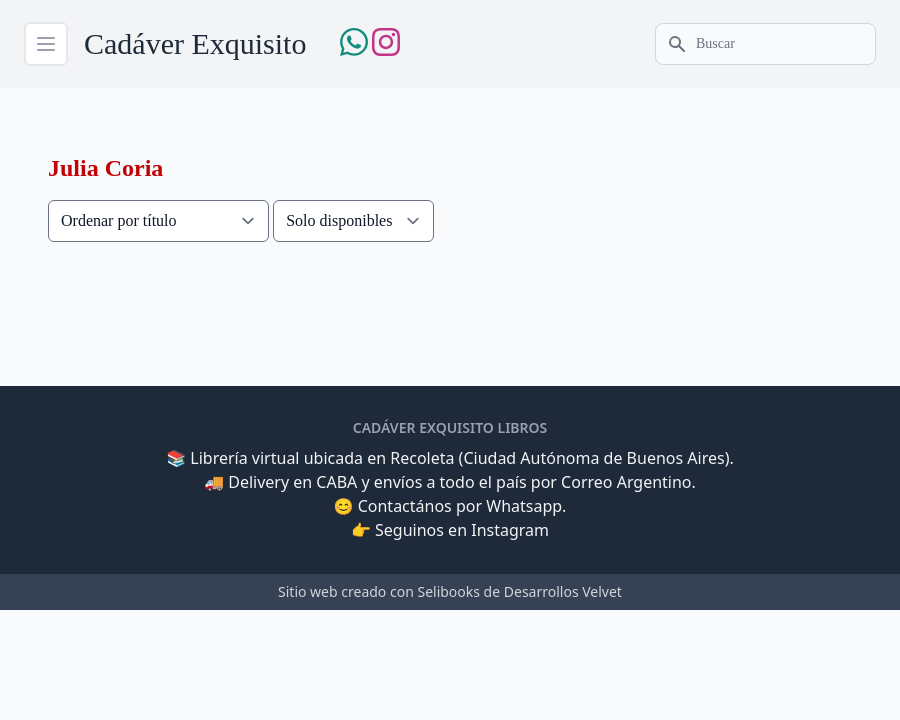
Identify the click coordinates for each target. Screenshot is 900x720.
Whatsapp (524, 506)
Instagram (510, 530)
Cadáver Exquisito (195, 43)
